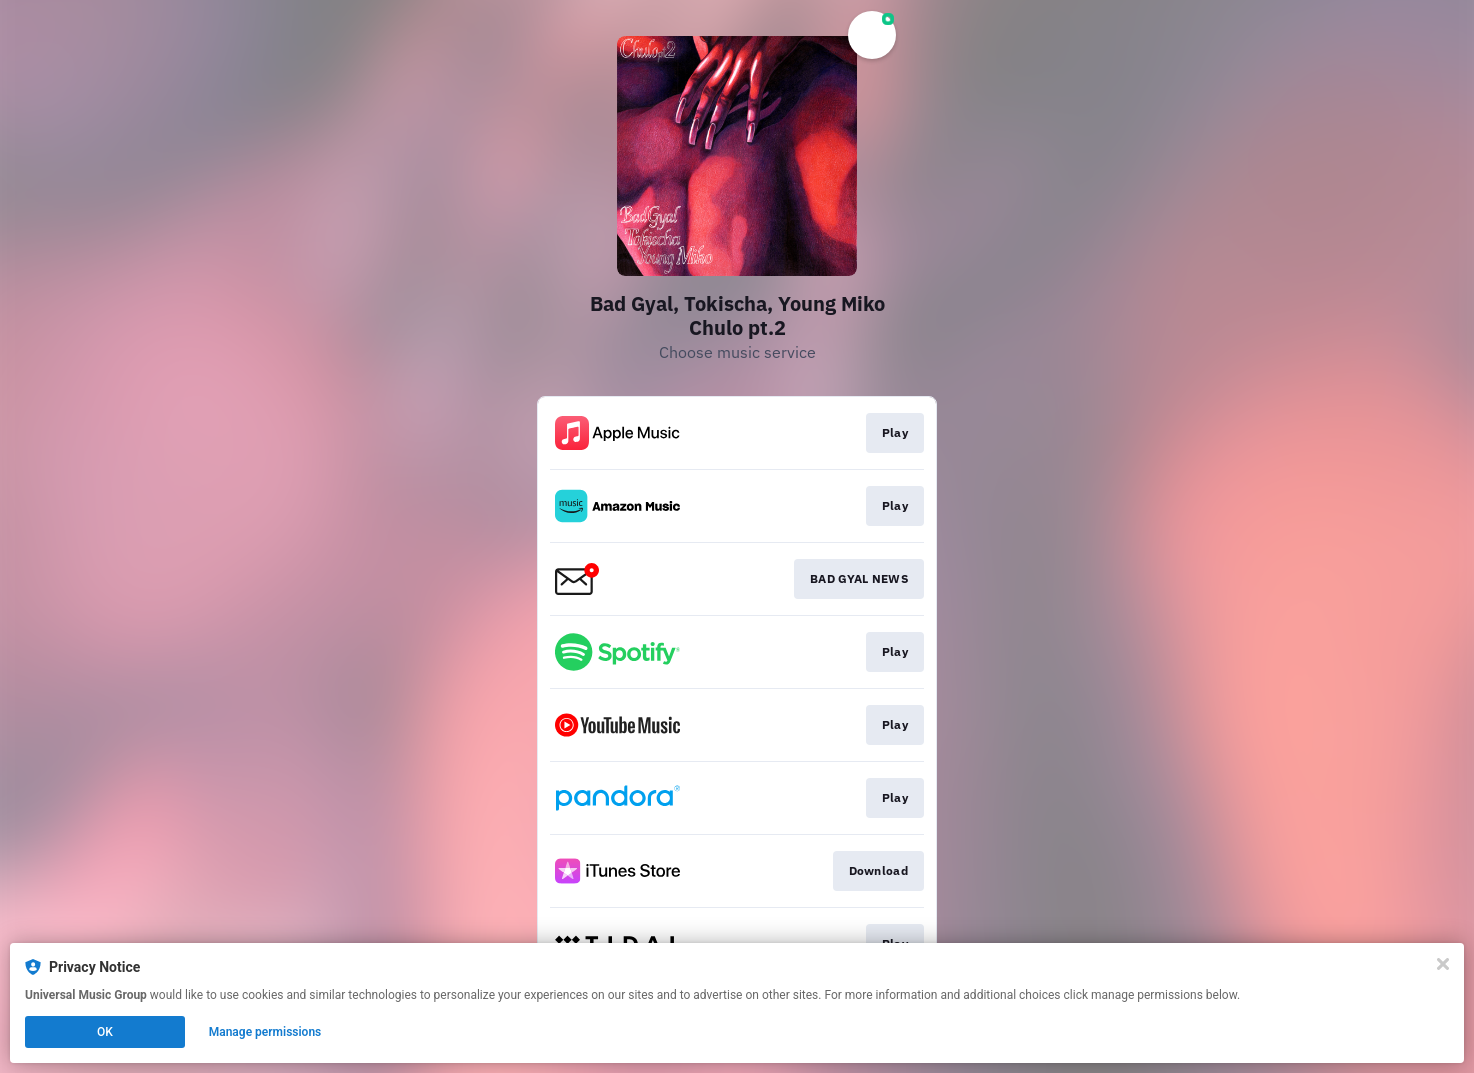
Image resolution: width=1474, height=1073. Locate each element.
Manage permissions (265, 1032)
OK (105, 1032)
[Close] (1443, 964)
